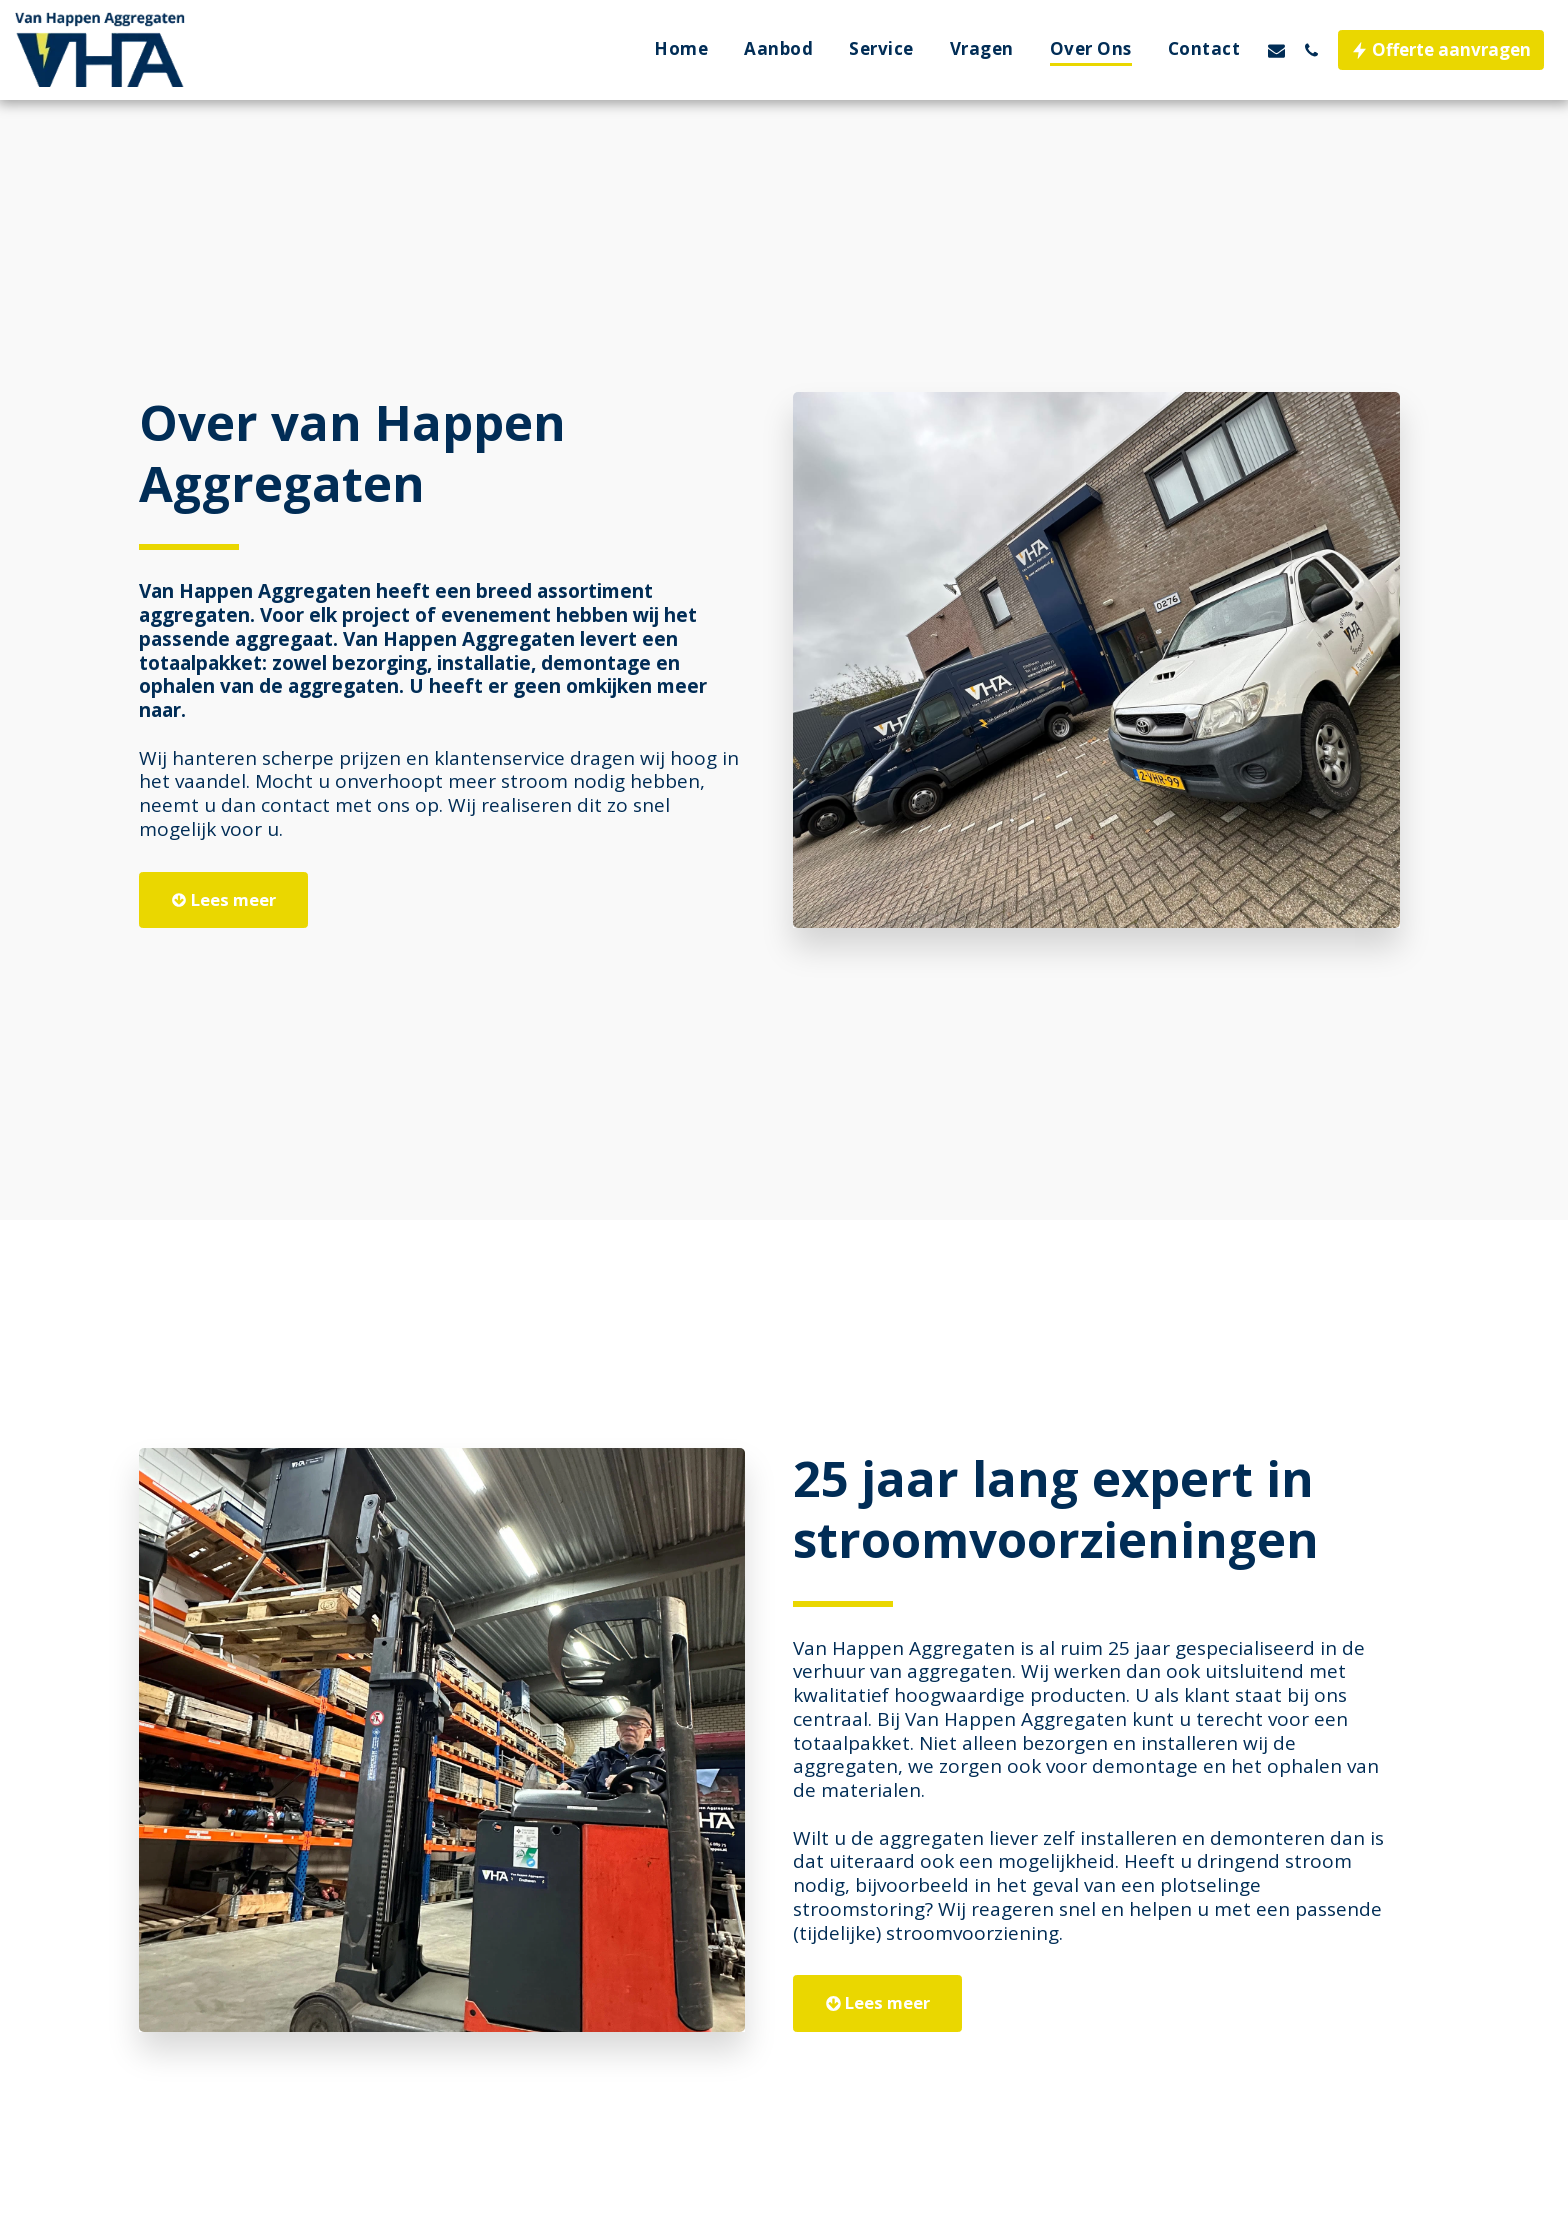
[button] (1276, 50)
